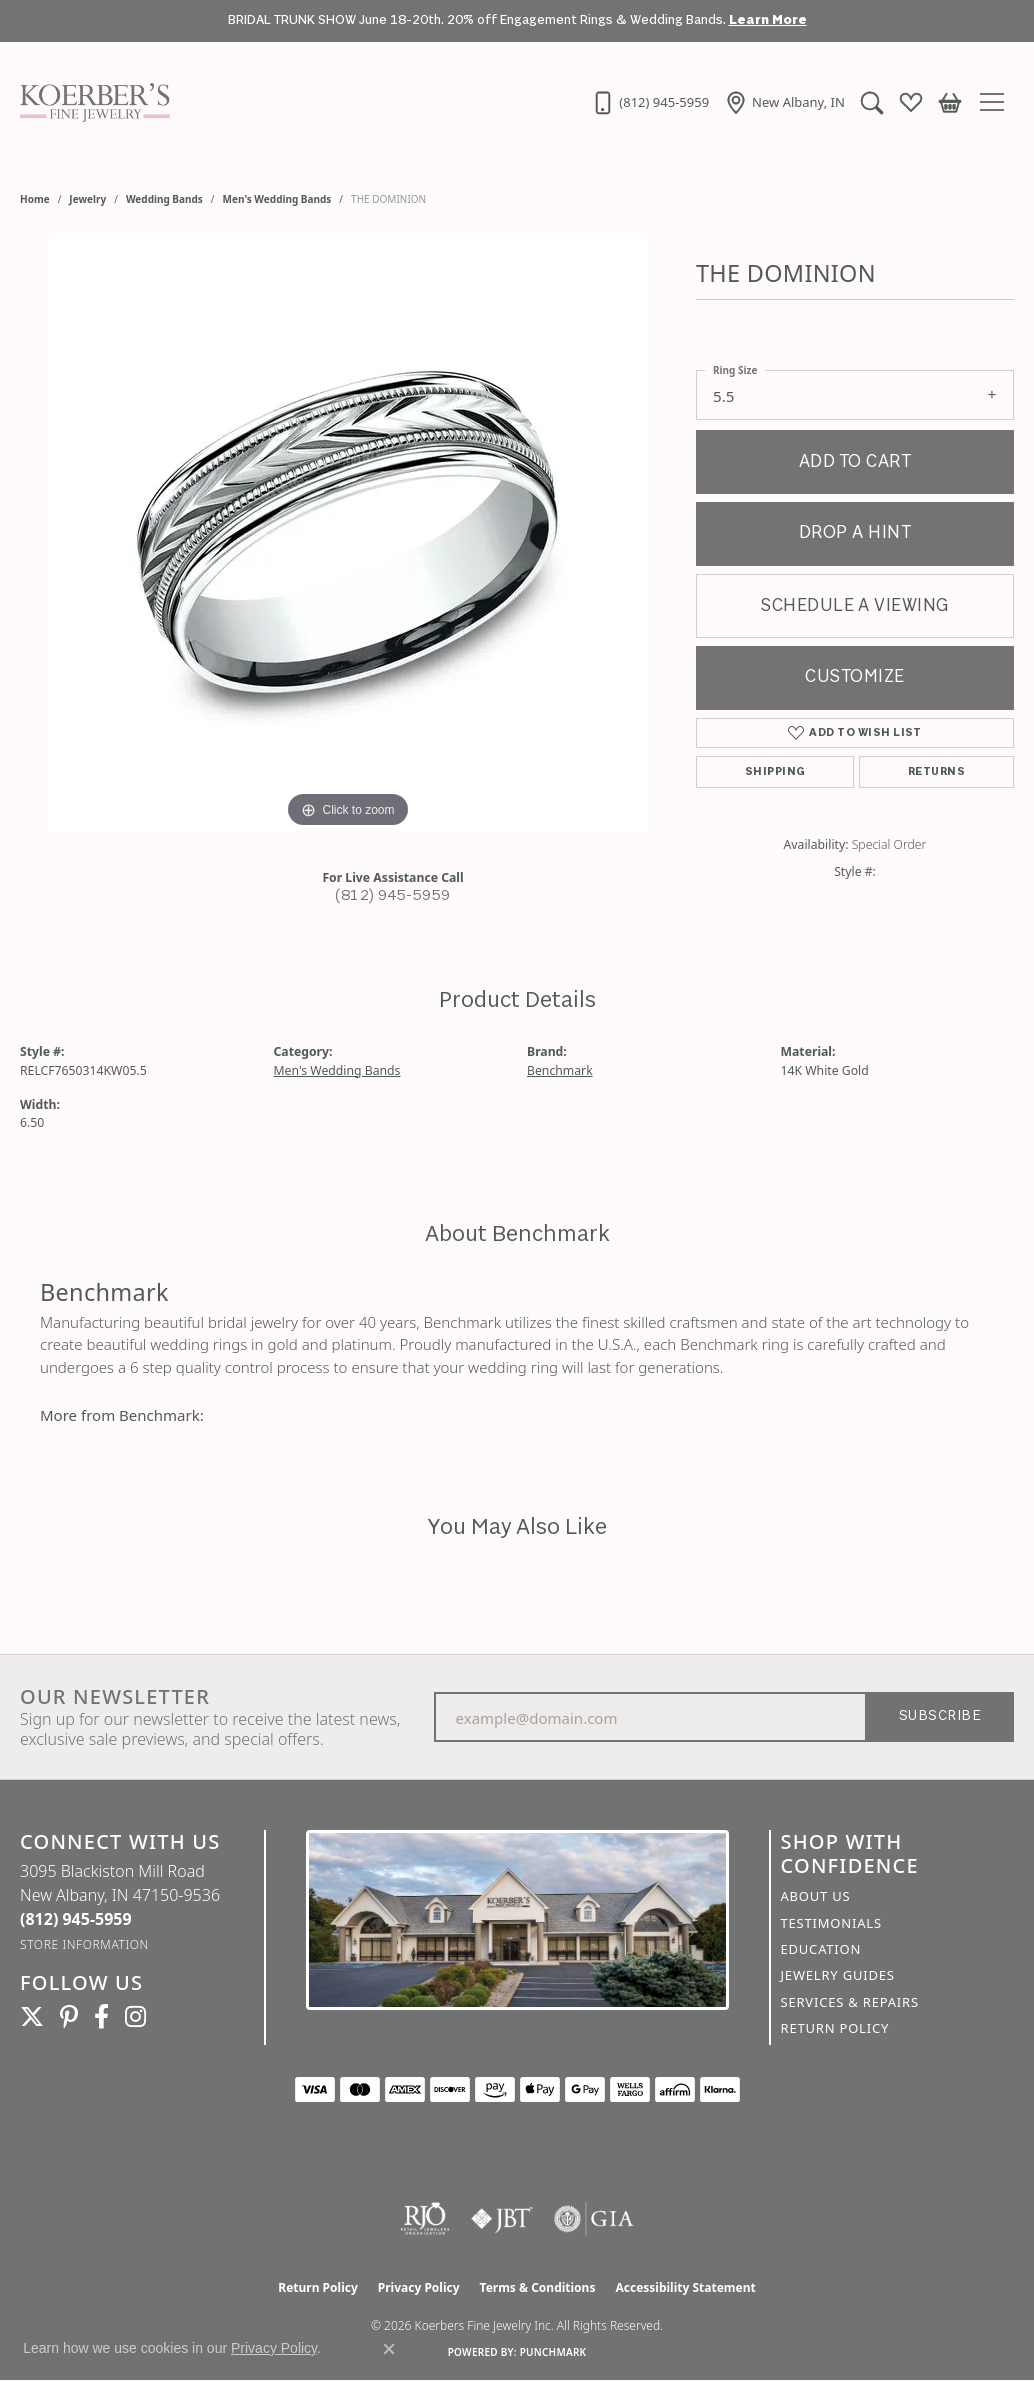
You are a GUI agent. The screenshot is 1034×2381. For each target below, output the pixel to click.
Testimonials (831, 1923)
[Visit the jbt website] (502, 2219)
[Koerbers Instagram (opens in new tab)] (135, 2017)
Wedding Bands (164, 199)
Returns (936, 772)
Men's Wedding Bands (277, 199)
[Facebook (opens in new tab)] (101, 2017)
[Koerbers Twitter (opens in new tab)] (32, 2017)
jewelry (87, 199)
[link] (648, 102)
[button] (870, 102)
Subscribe (940, 1716)
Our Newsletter (115, 1697)
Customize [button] (854, 677)
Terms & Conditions (538, 2287)
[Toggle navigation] (997, 102)
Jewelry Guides (838, 1975)
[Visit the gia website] (594, 2219)
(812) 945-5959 (393, 896)
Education (821, 1949)
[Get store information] (84, 1944)
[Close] (1009, 21)
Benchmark (560, 1070)
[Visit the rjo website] (425, 2219)
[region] (348, 533)
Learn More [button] (768, 20)
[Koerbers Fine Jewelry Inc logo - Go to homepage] (90, 102)
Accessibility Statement (685, 2287)
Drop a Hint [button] (855, 533)
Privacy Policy (419, 2287)
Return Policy (835, 2028)
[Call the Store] (76, 1919)
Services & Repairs (850, 2002)
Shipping (775, 772)
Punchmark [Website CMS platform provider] (553, 2352)
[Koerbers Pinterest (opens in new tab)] (69, 2017)
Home (35, 199)
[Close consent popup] (389, 2349)
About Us (816, 1896)
